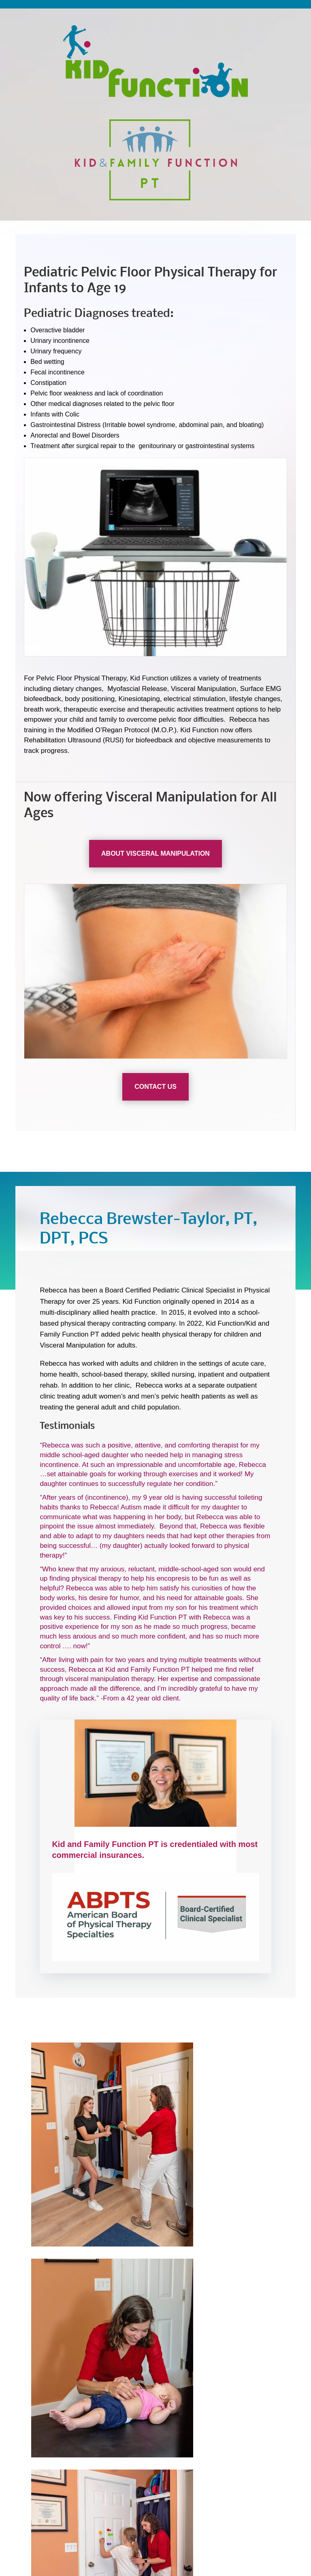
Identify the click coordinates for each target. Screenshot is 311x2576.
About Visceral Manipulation (155, 853)
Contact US (155, 1086)
